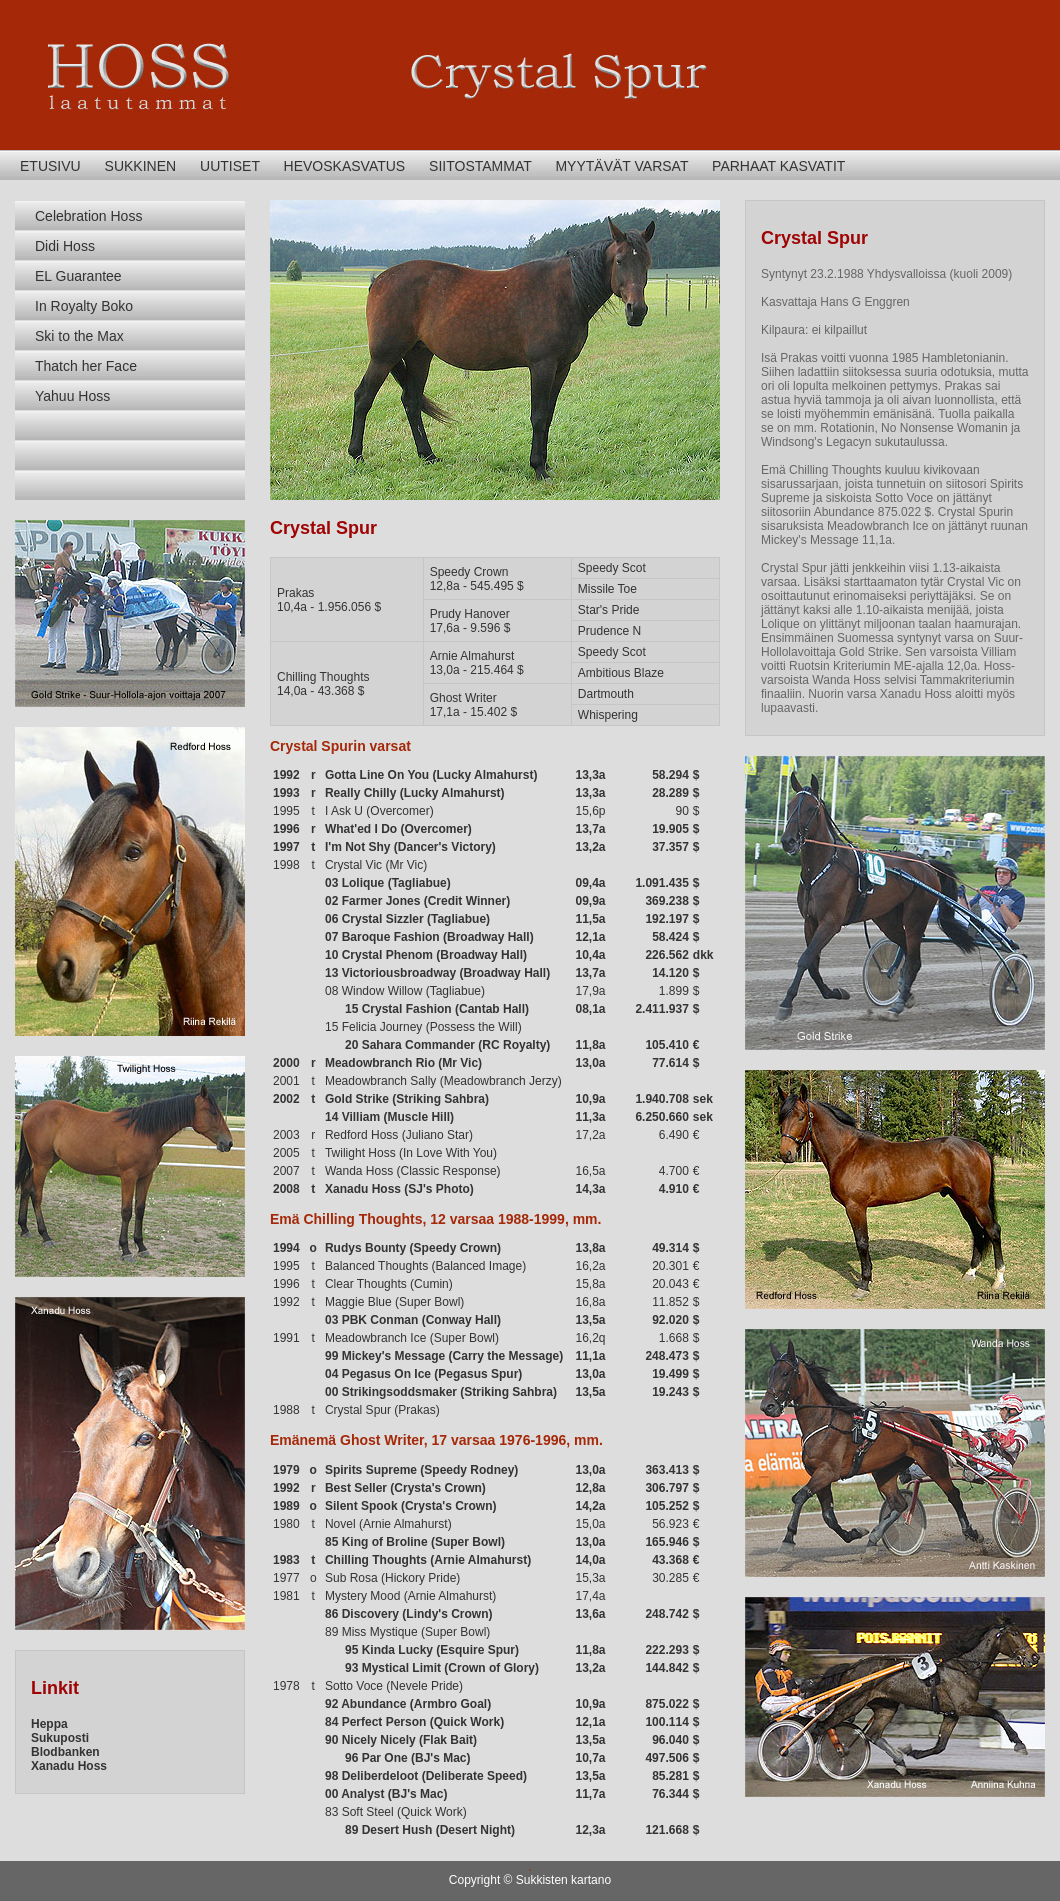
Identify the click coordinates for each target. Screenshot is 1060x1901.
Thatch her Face (86, 366)
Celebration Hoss (88, 216)
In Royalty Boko (84, 306)
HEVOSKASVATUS (345, 166)
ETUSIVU (50, 166)
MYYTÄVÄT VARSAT (621, 166)
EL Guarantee (78, 276)
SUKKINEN (141, 166)
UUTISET (230, 166)
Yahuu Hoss (72, 396)
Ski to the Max (79, 336)
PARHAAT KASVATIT (778, 166)
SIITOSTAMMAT (480, 166)
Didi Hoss (65, 246)
